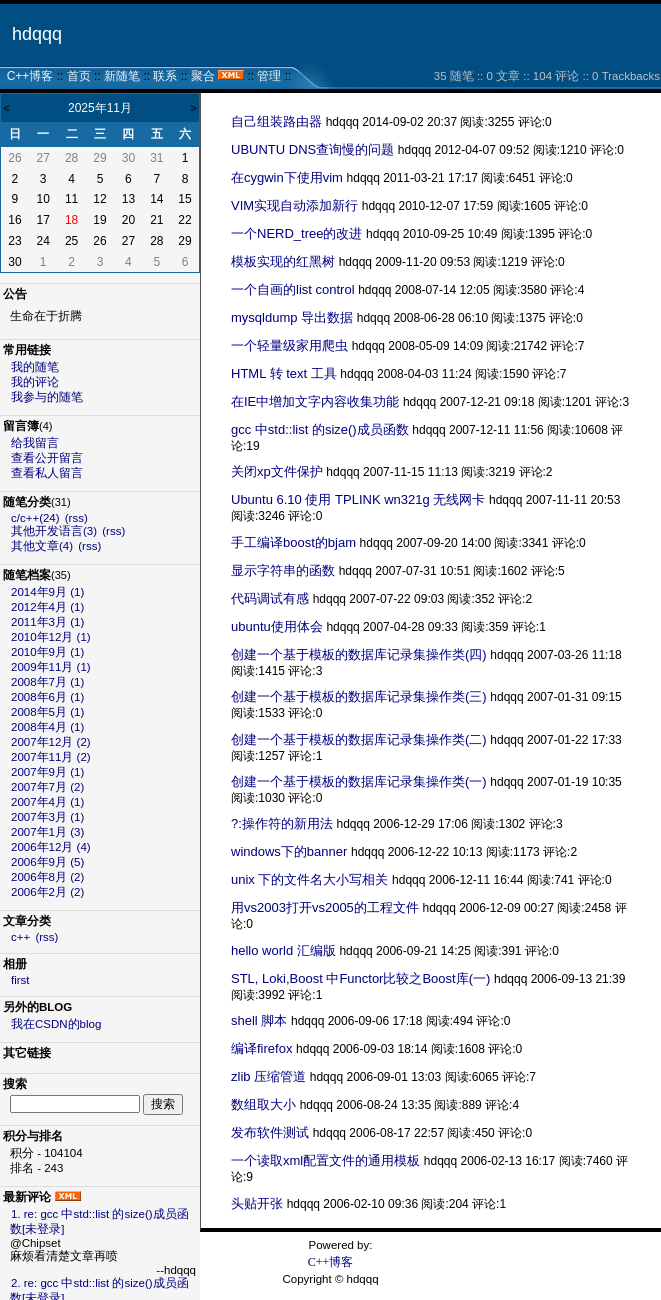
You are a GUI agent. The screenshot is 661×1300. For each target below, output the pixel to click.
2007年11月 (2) (51, 757)
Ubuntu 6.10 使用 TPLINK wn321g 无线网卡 (358, 499)
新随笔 (122, 76)
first (20, 980)
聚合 (203, 76)
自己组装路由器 (276, 121)
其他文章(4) (42, 546)
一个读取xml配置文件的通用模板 (325, 1160)
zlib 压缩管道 (268, 1076)
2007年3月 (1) (47, 817)
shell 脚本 (259, 1020)
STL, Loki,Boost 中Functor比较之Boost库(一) (360, 978)
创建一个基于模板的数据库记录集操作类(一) (359, 781)
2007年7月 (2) (47, 787)
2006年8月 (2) (47, 877)
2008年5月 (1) (47, 712)
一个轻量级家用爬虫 (289, 345)
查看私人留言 (47, 473)
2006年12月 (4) (51, 847)
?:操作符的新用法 (282, 823)
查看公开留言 (47, 458)
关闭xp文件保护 (277, 471)
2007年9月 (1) (47, 772)
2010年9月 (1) (47, 652)
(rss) (76, 518)
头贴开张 (257, 1203)
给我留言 (35, 443)
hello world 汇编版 (283, 950)
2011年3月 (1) (47, 622)
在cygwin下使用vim (287, 177)
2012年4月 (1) (47, 607)
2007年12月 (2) (51, 742)
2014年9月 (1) (47, 592)
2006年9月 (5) (47, 862)
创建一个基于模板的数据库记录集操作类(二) (359, 739)
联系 (165, 76)
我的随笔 (35, 367)
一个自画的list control (293, 289)
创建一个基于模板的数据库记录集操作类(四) (359, 654)
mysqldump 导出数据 (292, 317)
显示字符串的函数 (283, 570)
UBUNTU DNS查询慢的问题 (312, 149)
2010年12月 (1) (51, 637)
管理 (269, 76)
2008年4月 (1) (47, 727)
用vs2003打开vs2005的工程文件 (325, 907)
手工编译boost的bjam (293, 542)
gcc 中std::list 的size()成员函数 (320, 429)
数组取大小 (263, 1104)
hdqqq (37, 34)
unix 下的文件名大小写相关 (309, 879)
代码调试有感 (270, 598)
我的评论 (35, 382)
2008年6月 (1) (47, 697)
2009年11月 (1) (51, 667)
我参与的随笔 (47, 397)
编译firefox (261, 1048)
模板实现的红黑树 (283, 261)
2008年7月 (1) (47, 682)
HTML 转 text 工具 (284, 373)
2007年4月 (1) (47, 802)
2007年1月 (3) (47, 832)
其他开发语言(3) (54, 531)
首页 (79, 76)
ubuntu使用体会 (277, 626)
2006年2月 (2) (47, 892)
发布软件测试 (270, 1132)
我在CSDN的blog (56, 1024)
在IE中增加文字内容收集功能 (315, 401)
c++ (20, 937)
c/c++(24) (35, 518)
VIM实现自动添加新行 (294, 205)
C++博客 (30, 76)
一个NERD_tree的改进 (296, 233)
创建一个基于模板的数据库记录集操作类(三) (359, 696)
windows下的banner (289, 851)
